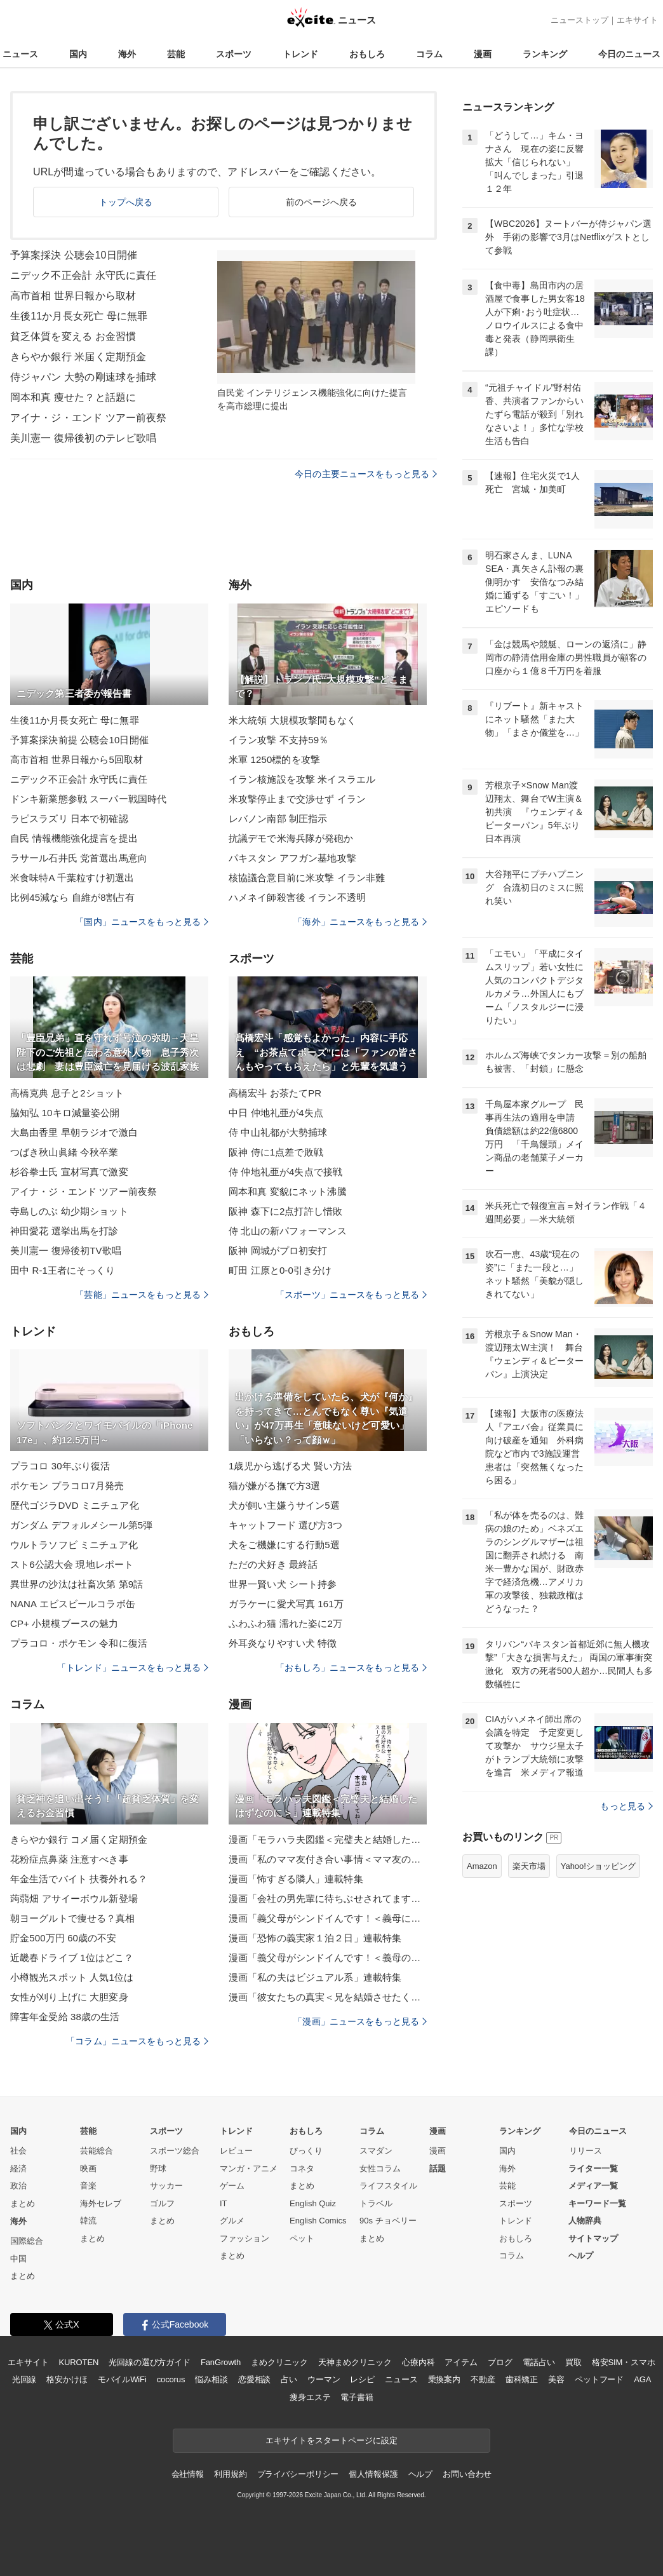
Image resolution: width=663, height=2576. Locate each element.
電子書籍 (356, 2397)
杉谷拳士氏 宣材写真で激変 (69, 1171)
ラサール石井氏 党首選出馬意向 (78, 858)
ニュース (20, 54)
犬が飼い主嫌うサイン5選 (284, 1505)
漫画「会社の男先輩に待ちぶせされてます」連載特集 (328, 1898)
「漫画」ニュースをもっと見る (360, 2021)
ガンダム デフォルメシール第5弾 (81, 1525)
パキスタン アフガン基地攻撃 (292, 858)
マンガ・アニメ (249, 2168)
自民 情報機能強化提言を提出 (74, 838)
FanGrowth (221, 2362)
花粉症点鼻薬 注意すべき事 (69, 1859)
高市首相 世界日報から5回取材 (76, 759)
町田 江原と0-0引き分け (280, 1270)
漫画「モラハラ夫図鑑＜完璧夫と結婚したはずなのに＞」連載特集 (328, 1839)
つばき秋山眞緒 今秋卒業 (64, 1152)
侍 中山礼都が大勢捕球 (278, 1132)
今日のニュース (629, 54)
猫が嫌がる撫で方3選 (275, 1485)
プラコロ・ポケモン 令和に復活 (78, 1643)
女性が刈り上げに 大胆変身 (69, 1997)
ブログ (500, 2362)
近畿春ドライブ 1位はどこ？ (71, 1957)
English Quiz (313, 2203)
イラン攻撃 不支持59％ (278, 739)
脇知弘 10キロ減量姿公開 (64, 1112)
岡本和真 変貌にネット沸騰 (288, 1191)
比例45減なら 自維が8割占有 (72, 897)
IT (223, 2203)
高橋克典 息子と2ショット (67, 1093)
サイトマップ (593, 2238)
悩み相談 (211, 2379)
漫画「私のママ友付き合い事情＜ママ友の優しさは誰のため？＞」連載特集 (328, 1859)
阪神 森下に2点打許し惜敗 (285, 1211)
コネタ (302, 2168)
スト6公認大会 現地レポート (71, 1564)
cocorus (171, 2379)
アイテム (461, 2362)
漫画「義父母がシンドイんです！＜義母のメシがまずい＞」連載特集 (328, 1957)
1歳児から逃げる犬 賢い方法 (290, 1465)
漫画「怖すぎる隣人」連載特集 (296, 1878)
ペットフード (599, 2379)
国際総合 (26, 2241)
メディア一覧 (593, 2185)
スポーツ (233, 54)
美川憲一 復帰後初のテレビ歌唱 (83, 438)
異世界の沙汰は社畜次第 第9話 (76, 1584)
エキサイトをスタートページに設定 (331, 2440)
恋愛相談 (254, 2379)
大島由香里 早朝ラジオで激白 (74, 1132)
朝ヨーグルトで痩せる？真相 (72, 1918)
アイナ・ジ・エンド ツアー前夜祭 (88, 417)
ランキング (545, 54)
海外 (127, 54)
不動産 (483, 2379)
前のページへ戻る (322, 202)
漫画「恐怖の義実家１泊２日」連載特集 (315, 1937)
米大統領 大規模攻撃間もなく (292, 720)
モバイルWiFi (122, 2379)
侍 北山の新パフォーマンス (288, 1230)
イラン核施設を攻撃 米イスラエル (302, 779)
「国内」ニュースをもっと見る (141, 922)
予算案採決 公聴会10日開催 (73, 255)
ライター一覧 (593, 2168)
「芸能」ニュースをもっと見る (141, 1295)
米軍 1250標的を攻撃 (274, 759)
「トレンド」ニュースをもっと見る (132, 1667)
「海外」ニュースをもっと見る (360, 922)
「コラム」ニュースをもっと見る (137, 2041)
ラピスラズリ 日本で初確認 (69, 818)
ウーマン (323, 2379)
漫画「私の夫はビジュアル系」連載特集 (315, 1977)
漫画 (483, 54)
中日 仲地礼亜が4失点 (276, 1112)
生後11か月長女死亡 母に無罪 (78, 316)
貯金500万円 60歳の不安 (63, 1937)
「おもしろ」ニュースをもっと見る (351, 1667)
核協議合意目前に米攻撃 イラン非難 (307, 877)
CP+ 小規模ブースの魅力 (64, 1623)
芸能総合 (96, 2150)
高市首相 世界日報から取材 (73, 295)
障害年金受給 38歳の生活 (64, 2016)
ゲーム (232, 2185)
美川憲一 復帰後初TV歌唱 (65, 1250)
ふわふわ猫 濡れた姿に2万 (285, 1623)
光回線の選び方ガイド (150, 2362)
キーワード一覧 (597, 2203)
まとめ (22, 2203)
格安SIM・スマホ (623, 2362)
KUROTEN (79, 2362)
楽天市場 (529, 1866)
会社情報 (187, 2474)
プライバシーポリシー (298, 2474)
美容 (556, 2379)
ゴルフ (162, 2203)
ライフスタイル (388, 2185)
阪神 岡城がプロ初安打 (278, 1250)
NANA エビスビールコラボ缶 (72, 1603)
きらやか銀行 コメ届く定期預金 (78, 1839)
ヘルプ (580, 2255)
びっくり (306, 2150)
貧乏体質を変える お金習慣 (73, 336)
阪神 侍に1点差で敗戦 (276, 1152)
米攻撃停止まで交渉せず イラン (297, 798)
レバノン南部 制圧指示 (278, 818)
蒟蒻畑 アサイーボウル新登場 (74, 1898)
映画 (88, 2168)
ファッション (244, 2238)
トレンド (300, 54)
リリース (585, 2150)
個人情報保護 (373, 2474)
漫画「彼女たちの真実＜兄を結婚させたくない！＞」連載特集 (328, 1997)
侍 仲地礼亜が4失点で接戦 (285, 1171)
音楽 (88, 2185)
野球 (158, 2168)
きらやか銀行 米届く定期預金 (78, 356)
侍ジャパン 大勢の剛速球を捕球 (83, 377)
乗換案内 (444, 2379)
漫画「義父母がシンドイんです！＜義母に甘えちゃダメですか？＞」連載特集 (328, 1918)
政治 (18, 2185)
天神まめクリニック (355, 2362)
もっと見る (626, 1806)
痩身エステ (310, 2397)
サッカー (166, 2185)
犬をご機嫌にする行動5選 (284, 1544)
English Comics (318, 2220)
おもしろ (367, 54)
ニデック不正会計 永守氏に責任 (83, 275)
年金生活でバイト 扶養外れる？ (78, 1878)
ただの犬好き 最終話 (273, 1564)
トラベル (375, 2203)
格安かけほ (66, 2379)
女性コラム (380, 2168)
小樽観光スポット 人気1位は (71, 1977)
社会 (18, 2150)
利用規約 (230, 2474)
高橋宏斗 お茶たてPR (275, 1093)
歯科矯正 (522, 2379)
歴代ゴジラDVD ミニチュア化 (74, 1505)
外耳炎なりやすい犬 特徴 (283, 1643)
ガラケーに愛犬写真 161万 (286, 1603)
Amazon (482, 1866)
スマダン (375, 2150)
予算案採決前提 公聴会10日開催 (79, 739)
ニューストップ (579, 20)
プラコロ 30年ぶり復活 (60, 1465)
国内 (78, 54)
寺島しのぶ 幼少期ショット (69, 1211)
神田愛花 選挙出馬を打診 (64, 1230)
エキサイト (637, 20)
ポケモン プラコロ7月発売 (67, 1485)
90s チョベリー (388, 2220)
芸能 (176, 54)
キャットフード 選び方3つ (285, 1525)
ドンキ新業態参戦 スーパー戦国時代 (88, 798)
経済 (18, 2168)
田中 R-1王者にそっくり (62, 1270)
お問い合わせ (467, 2474)
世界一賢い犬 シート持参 (283, 1584)
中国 (18, 2258)
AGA (642, 2379)
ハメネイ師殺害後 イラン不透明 (297, 897)
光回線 (24, 2379)
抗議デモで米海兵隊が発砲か (291, 838)
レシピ (362, 2379)
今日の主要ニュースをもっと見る (366, 474)
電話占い (539, 2362)
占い (289, 2379)
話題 (437, 2168)
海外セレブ (100, 2203)
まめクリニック (279, 2362)
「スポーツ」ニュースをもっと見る (351, 1295)
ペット (302, 2238)
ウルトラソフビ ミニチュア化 (74, 1544)
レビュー (236, 2150)
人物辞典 (584, 2220)
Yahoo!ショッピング (598, 1866)
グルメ (232, 2220)
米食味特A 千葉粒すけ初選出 (72, 877)
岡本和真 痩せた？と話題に (73, 397)
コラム (429, 54)
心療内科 (418, 2362)
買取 (573, 2362)
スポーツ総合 (174, 2150)
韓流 (88, 2220)
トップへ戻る (126, 202)
